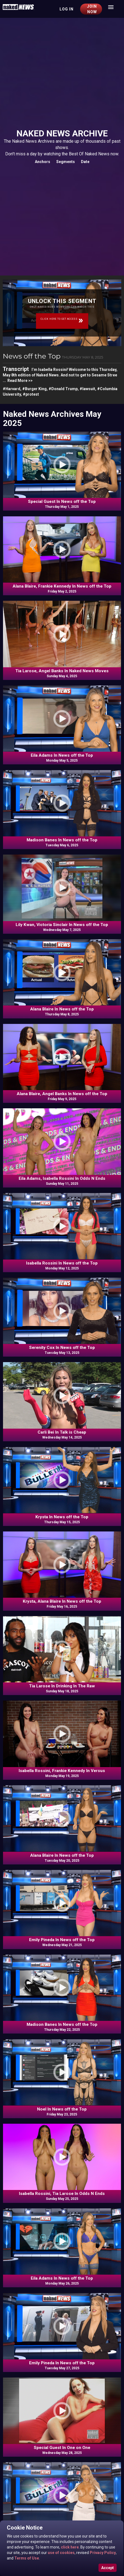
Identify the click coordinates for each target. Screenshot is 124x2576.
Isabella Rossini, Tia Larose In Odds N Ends (62, 2193)
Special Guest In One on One (62, 2447)
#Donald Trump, (64, 389)
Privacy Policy (102, 2552)
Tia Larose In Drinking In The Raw (62, 1686)
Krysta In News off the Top (61, 1516)
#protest (31, 394)
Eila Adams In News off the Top (62, 755)
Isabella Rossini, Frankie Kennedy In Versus (62, 1770)
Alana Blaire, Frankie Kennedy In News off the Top (62, 586)
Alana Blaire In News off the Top (62, 1009)
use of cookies (61, 2552)
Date (85, 161)
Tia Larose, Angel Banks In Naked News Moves (62, 670)
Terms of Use (26, 2558)
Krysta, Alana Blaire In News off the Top (62, 1601)
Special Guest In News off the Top (62, 501)
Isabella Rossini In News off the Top (62, 1263)
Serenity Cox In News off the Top (62, 1347)
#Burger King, (35, 389)
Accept (107, 2568)
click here (69, 2547)
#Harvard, (12, 389)
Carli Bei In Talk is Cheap (62, 1432)
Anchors (42, 161)
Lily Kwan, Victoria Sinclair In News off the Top (62, 924)
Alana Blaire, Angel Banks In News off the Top (62, 1093)
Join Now (92, 9)
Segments (65, 161)
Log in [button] (67, 9)
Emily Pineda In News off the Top (62, 1939)
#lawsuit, (88, 389)
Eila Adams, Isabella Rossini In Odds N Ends (62, 1178)
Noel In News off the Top (62, 2109)
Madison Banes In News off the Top (62, 839)
